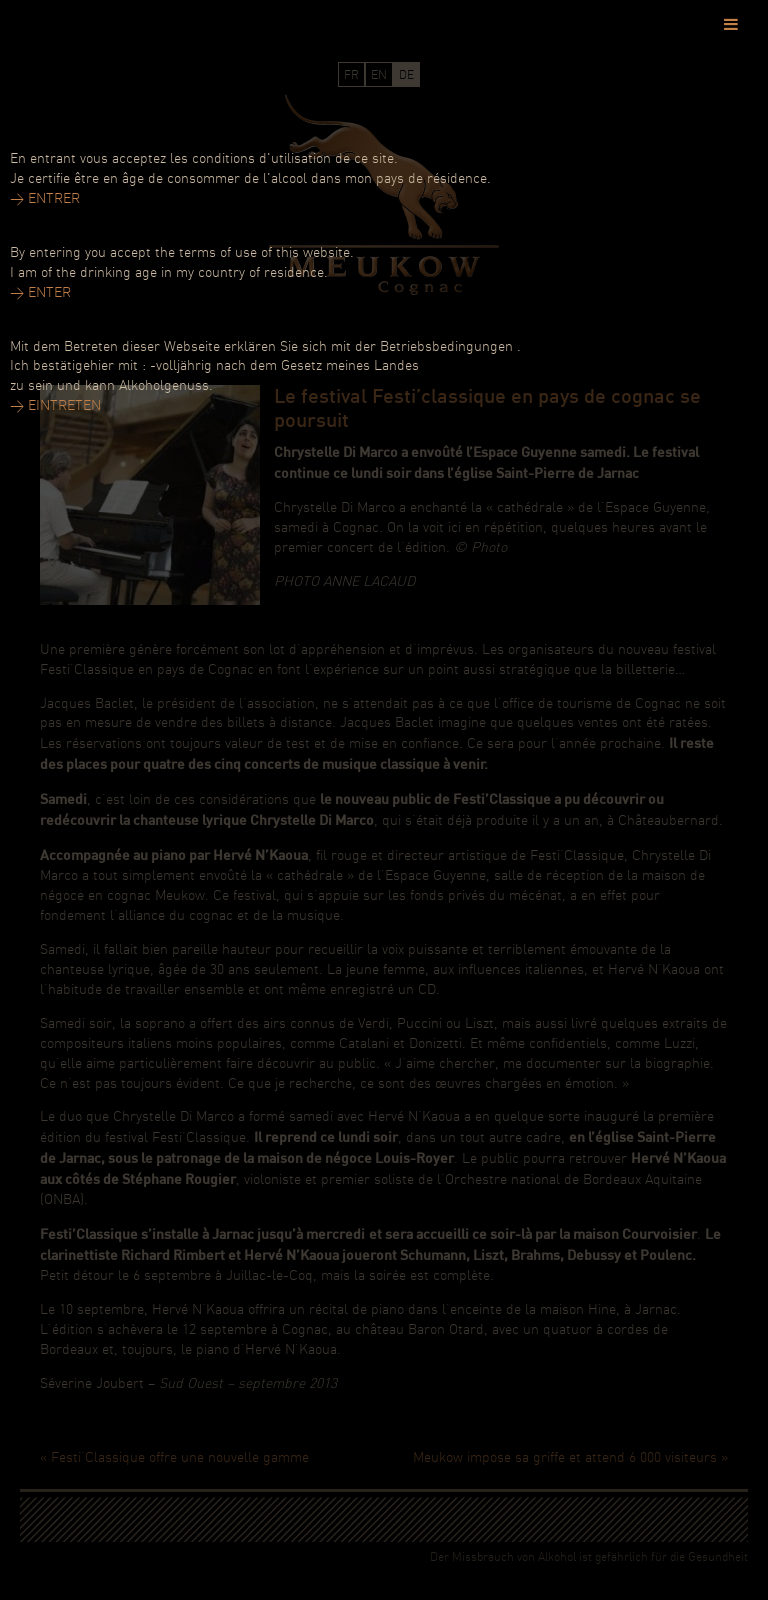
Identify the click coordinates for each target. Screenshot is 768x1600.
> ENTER (40, 293)
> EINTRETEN (55, 406)
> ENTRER (45, 199)
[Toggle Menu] (731, 24)
